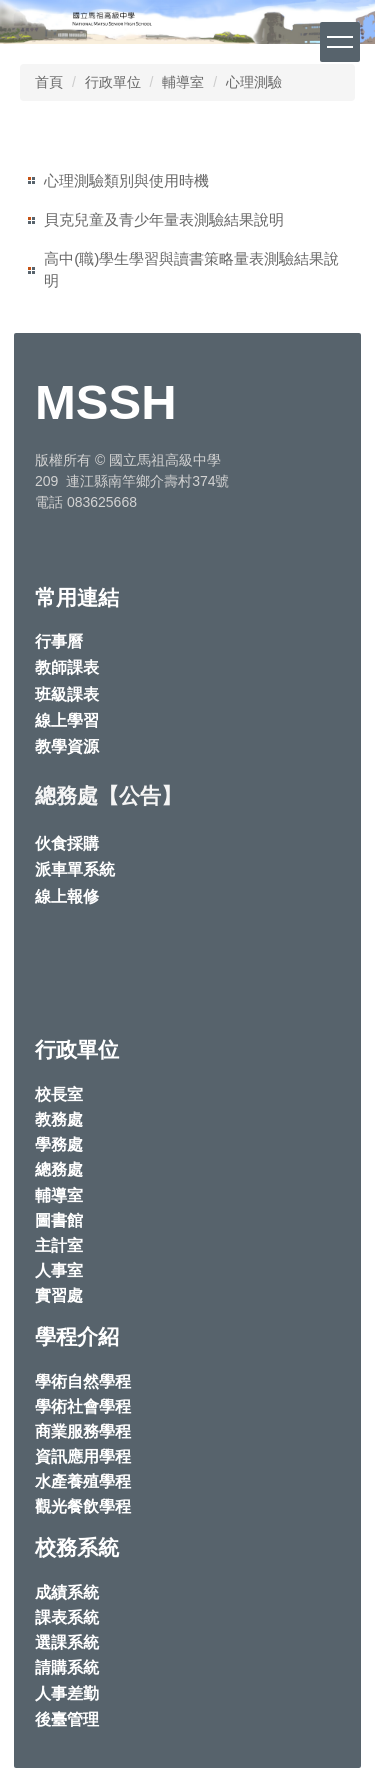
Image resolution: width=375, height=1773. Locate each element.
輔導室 (183, 82)
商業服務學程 (83, 1431)
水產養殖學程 (83, 1481)
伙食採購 (67, 843)
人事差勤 (67, 1693)
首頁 (49, 82)
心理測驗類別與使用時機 (126, 180)
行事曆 (59, 641)
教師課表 (67, 667)
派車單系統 (75, 869)
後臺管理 (67, 1719)
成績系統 (67, 1592)
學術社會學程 (83, 1406)
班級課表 (67, 694)
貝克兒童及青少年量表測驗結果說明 (164, 219)
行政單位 (113, 82)
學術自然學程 (83, 1381)
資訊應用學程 (83, 1456)
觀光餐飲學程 (83, 1506)
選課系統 (67, 1642)
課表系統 (67, 1617)
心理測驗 (254, 82)
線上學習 (67, 720)
